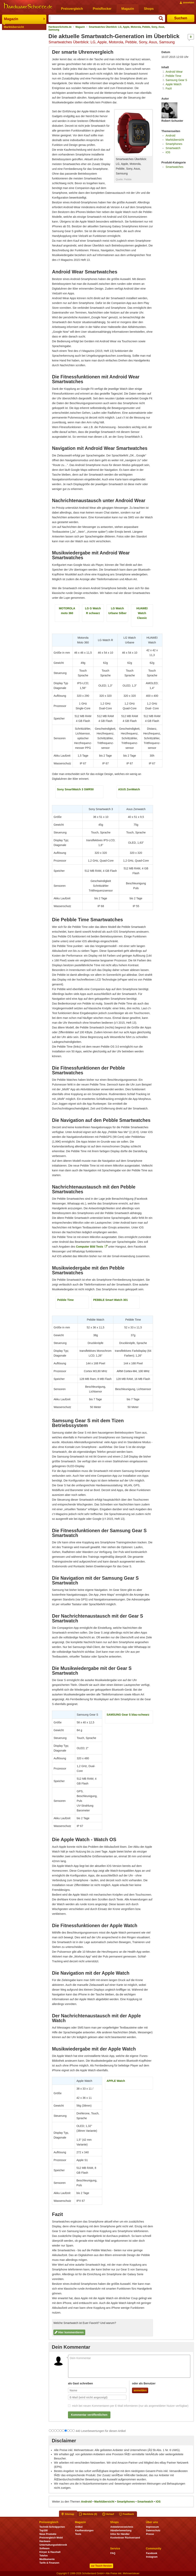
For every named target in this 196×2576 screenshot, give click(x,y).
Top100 (43, 2530)
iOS (168, 152)
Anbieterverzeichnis (121, 2527)
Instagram (151, 2556)
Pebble (127, 179)
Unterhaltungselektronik (53, 2544)
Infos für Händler (120, 2534)
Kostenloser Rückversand (125, 2537)
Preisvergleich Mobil (51, 2537)
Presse (150, 2534)
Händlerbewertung (120, 2530)
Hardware (44, 2541)
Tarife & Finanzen (49, 2562)
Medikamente (47, 2559)
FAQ (112, 2553)
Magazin (11, 19)
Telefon (43, 2555)
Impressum (152, 2527)
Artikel (78, 2527)
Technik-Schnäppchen (52, 2527)
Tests (78, 2534)
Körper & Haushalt (50, 2552)
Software (44, 2548)
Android (170, 135)
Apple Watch (173, 84)
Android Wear (174, 71)
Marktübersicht (14, 27)
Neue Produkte (47, 2534)
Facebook (151, 2553)
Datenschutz (153, 2530)
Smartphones (174, 143)
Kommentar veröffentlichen (89, 2414)
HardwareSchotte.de (60, 27)
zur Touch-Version (101, 2565)
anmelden (140, 2390)
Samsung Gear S (176, 80)
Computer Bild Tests (90, 1246)
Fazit (169, 88)
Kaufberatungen (84, 2530)
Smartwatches (174, 166)
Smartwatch (173, 148)
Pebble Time (173, 75)
